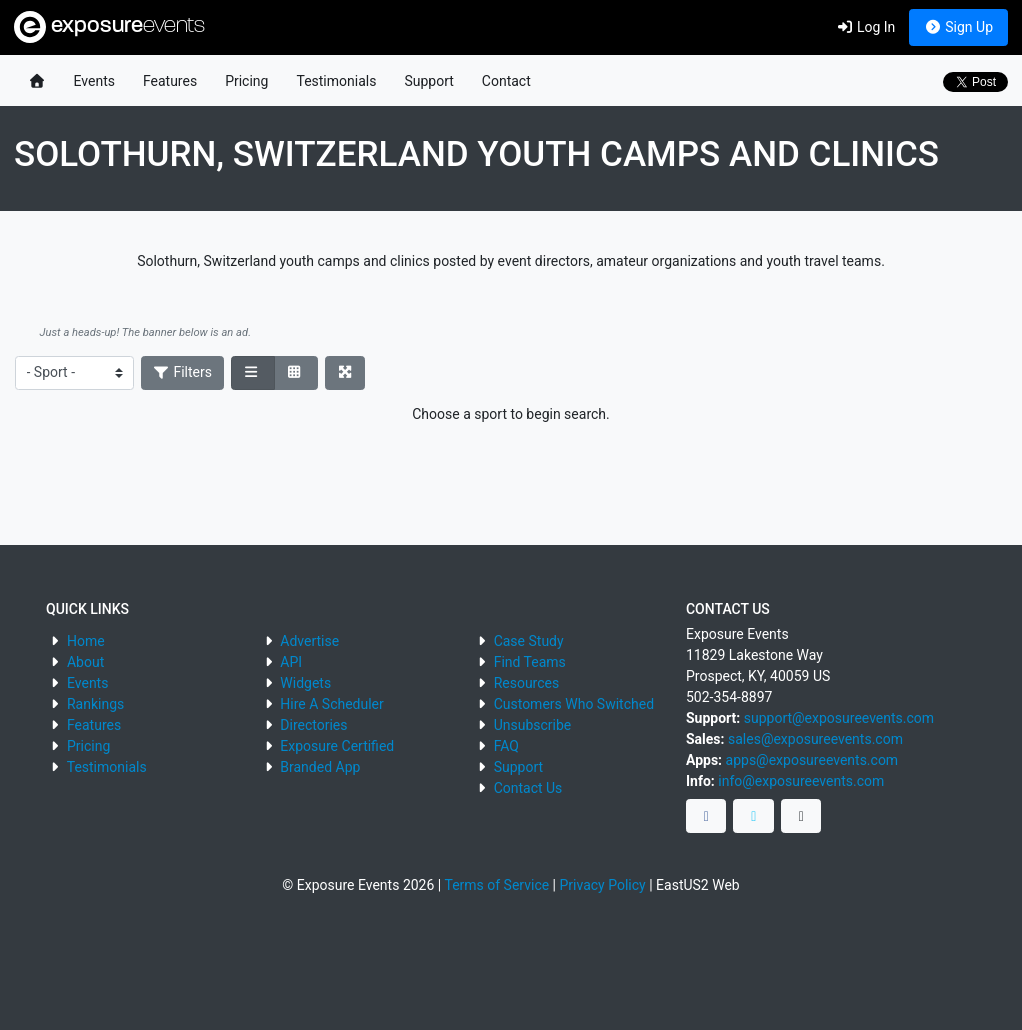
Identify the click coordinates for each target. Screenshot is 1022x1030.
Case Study (529, 641)
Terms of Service (496, 885)
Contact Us (528, 788)
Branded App (320, 767)
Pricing (246, 81)
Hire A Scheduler (331, 704)
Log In (865, 27)
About (85, 662)
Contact (506, 81)
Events (94, 81)
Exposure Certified (337, 746)
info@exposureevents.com (801, 781)
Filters (183, 372)
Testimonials (336, 81)
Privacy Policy (603, 885)
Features (170, 81)
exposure (109, 27)
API (291, 662)
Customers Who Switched (574, 704)
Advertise (309, 641)
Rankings (95, 704)
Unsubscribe (533, 725)
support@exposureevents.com (839, 718)
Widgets (305, 683)
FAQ (506, 746)
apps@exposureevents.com (812, 760)
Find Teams (530, 662)
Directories (313, 725)
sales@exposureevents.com (815, 739)
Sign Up (958, 27)
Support (428, 81)
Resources (527, 683)
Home (86, 641)
